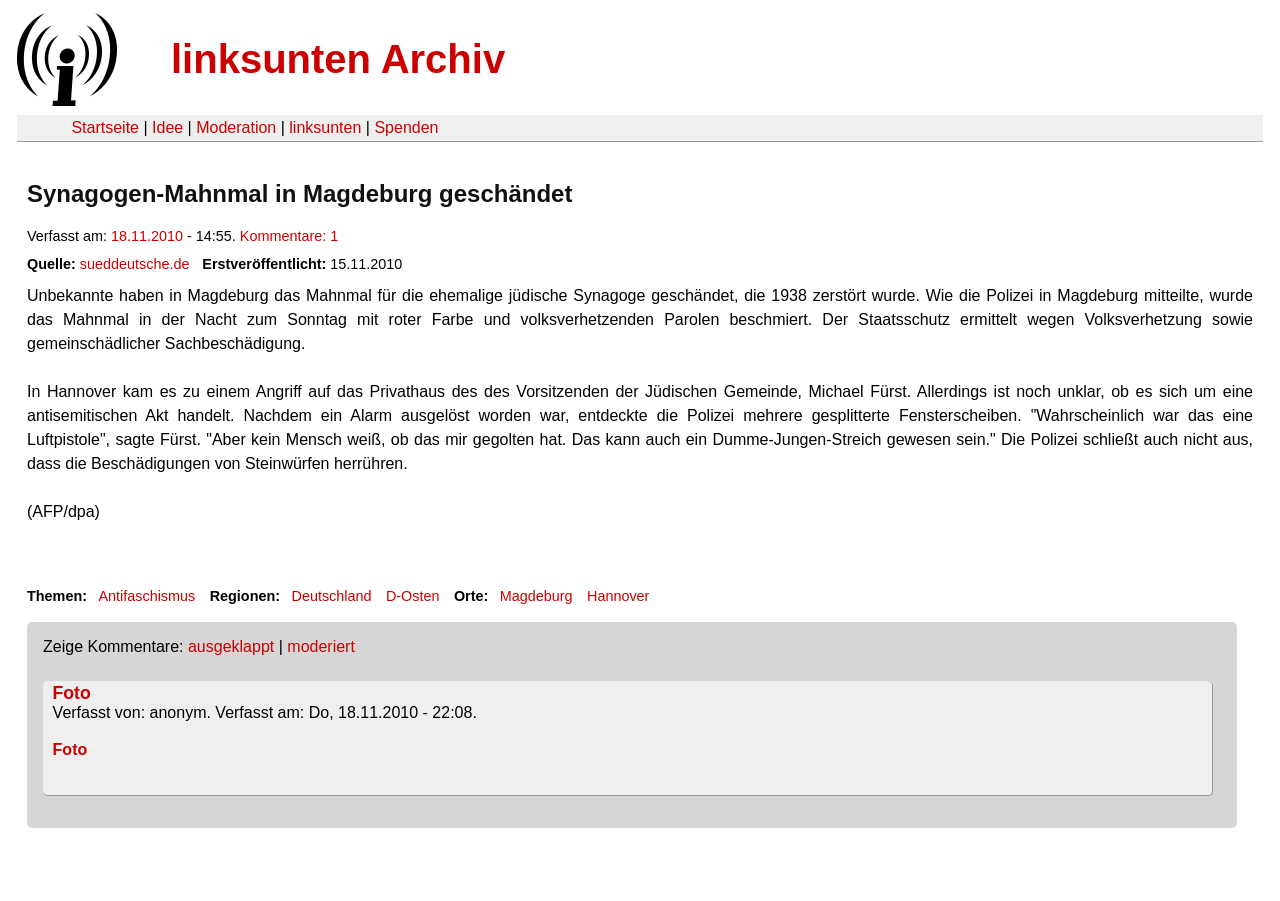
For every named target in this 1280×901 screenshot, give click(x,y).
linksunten (325, 127)
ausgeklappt (231, 646)
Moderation (236, 127)
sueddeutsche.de (135, 264)
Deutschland (332, 596)
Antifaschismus (146, 596)
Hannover (618, 596)
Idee (167, 127)
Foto (72, 693)
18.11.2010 (147, 236)
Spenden (406, 127)
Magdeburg (536, 596)
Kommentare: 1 (289, 236)
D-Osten (413, 596)
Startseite (105, 127)
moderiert (321, 646)
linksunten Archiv (338, 59)
